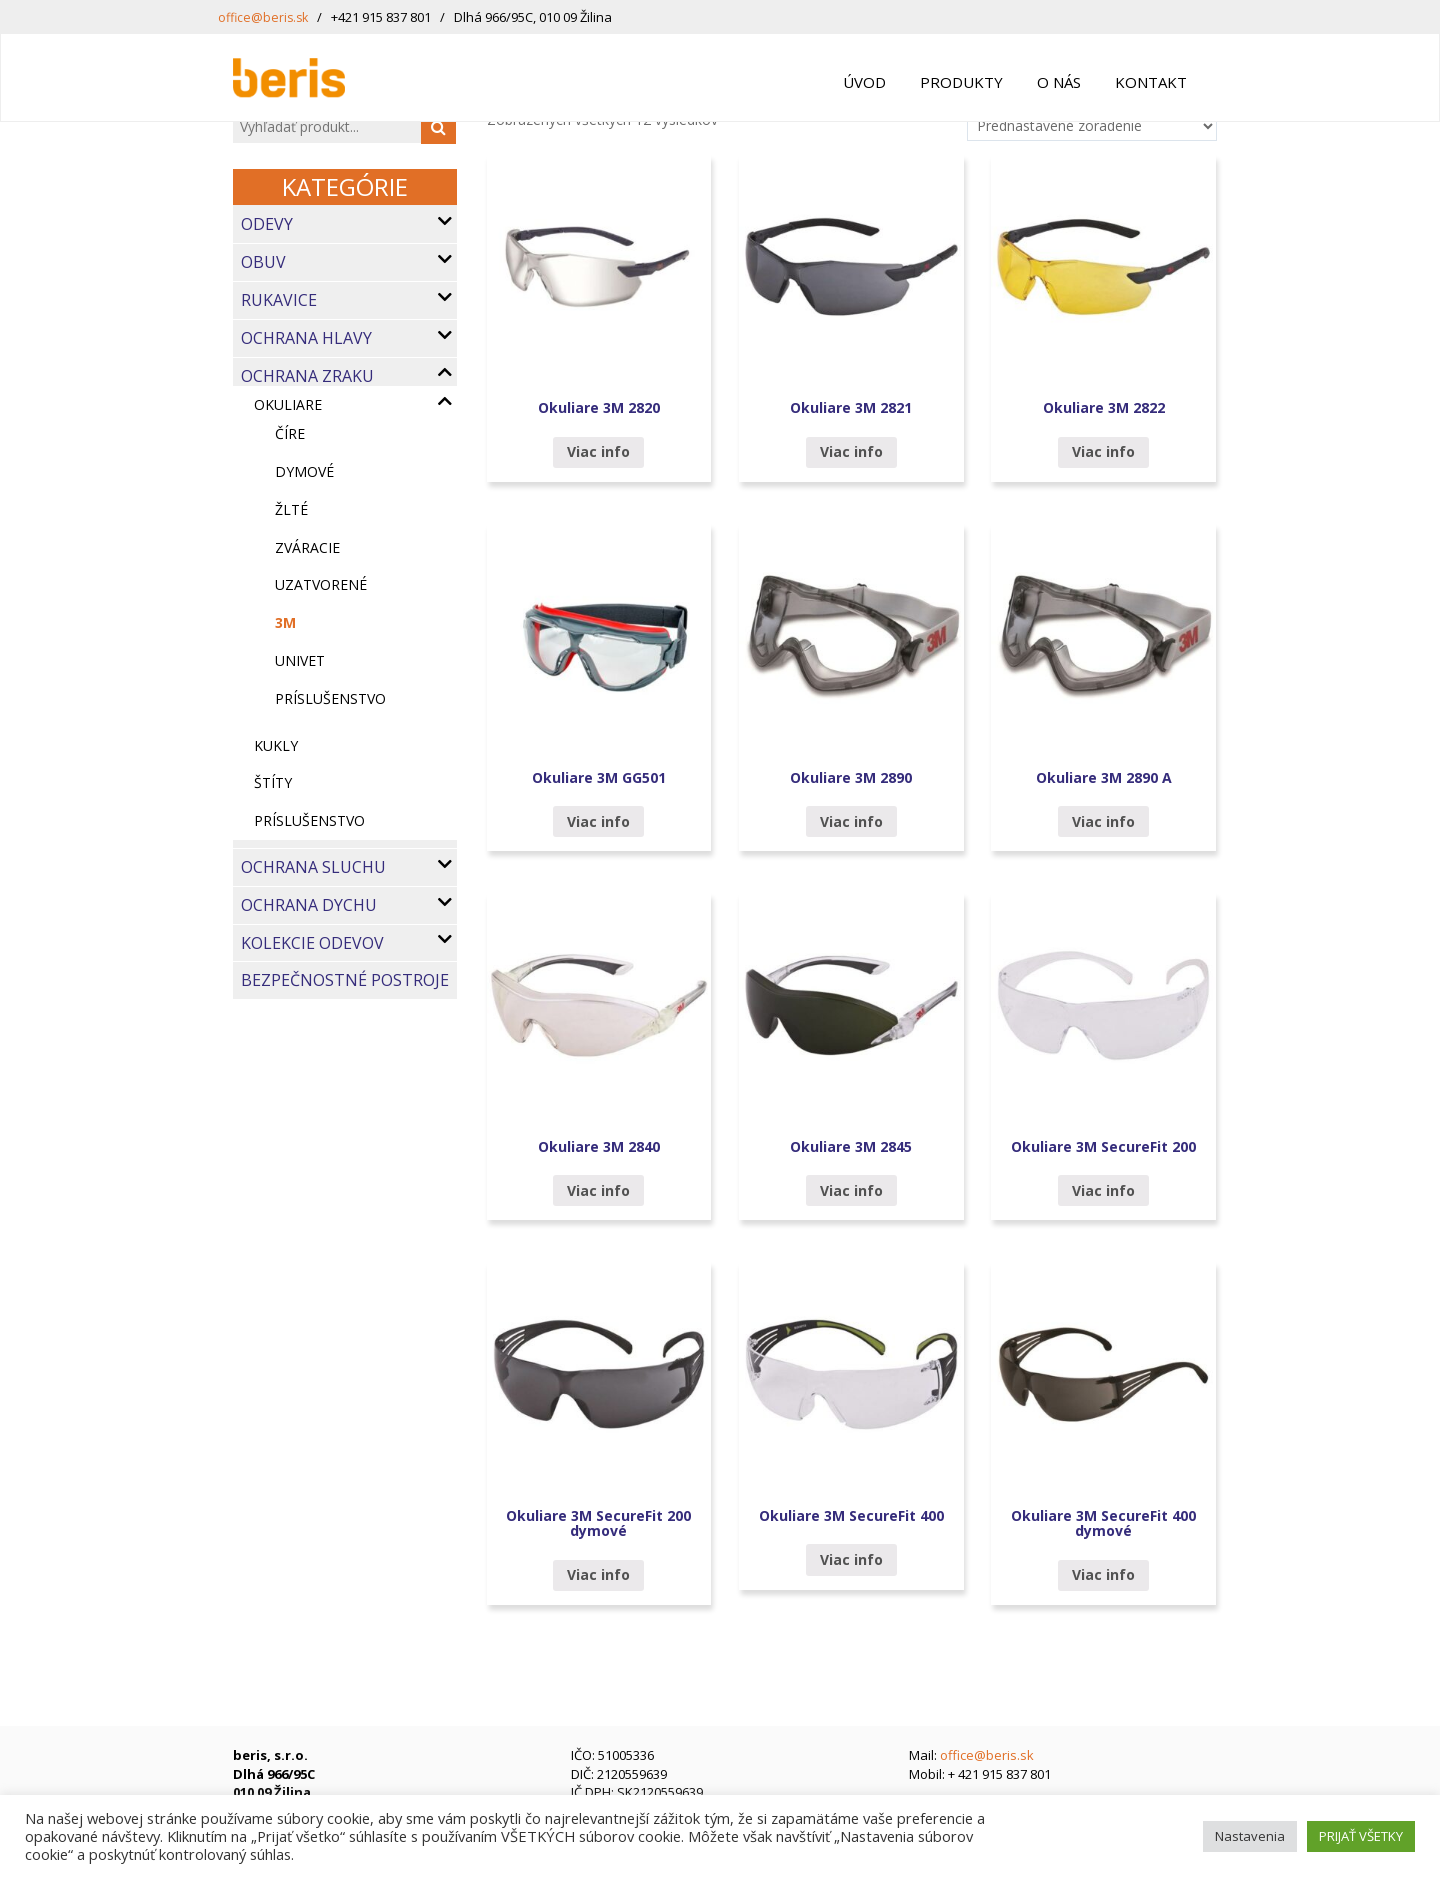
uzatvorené (321, 584)
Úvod (864, 82)
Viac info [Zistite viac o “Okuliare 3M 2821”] (851, 451)
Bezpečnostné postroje (345, 980)
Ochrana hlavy (306, 338)
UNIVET (300, 660)
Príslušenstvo (309, 820)
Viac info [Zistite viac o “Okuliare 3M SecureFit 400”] (851, 1559)
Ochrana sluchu (313, 867)
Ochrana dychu (309, 905)
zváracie (307, 547)
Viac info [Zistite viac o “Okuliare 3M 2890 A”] (1103, 821)
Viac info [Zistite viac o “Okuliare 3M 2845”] (851, 1190)
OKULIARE (288, 404)
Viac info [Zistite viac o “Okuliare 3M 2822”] (1103, 451)
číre (290, 433)
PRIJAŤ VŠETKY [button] (1361, 1836)
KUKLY (276, 745)
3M (285, 622)
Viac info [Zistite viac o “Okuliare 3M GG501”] (598, 821)
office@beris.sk (265, 17)
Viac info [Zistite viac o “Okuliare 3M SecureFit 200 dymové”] (598, 1574)
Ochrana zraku (307, 376)
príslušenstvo (330, 698)
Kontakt (1151, 82)
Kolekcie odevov (312, 943)
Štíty (273, 782)
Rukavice (279, 300)
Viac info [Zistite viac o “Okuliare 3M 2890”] (851, 821)
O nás (1059, 82)
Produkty (961, 82)
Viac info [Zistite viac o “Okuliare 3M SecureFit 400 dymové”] (1103, 1574)
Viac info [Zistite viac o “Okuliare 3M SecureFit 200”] (1103, 1190)
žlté (291, 509)
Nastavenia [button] (1250, 1836)
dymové (304, 471)
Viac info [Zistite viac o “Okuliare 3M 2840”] (598, 1190)
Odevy (267, 224)
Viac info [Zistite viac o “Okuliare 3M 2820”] (598, 451)
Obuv (263, 262)
